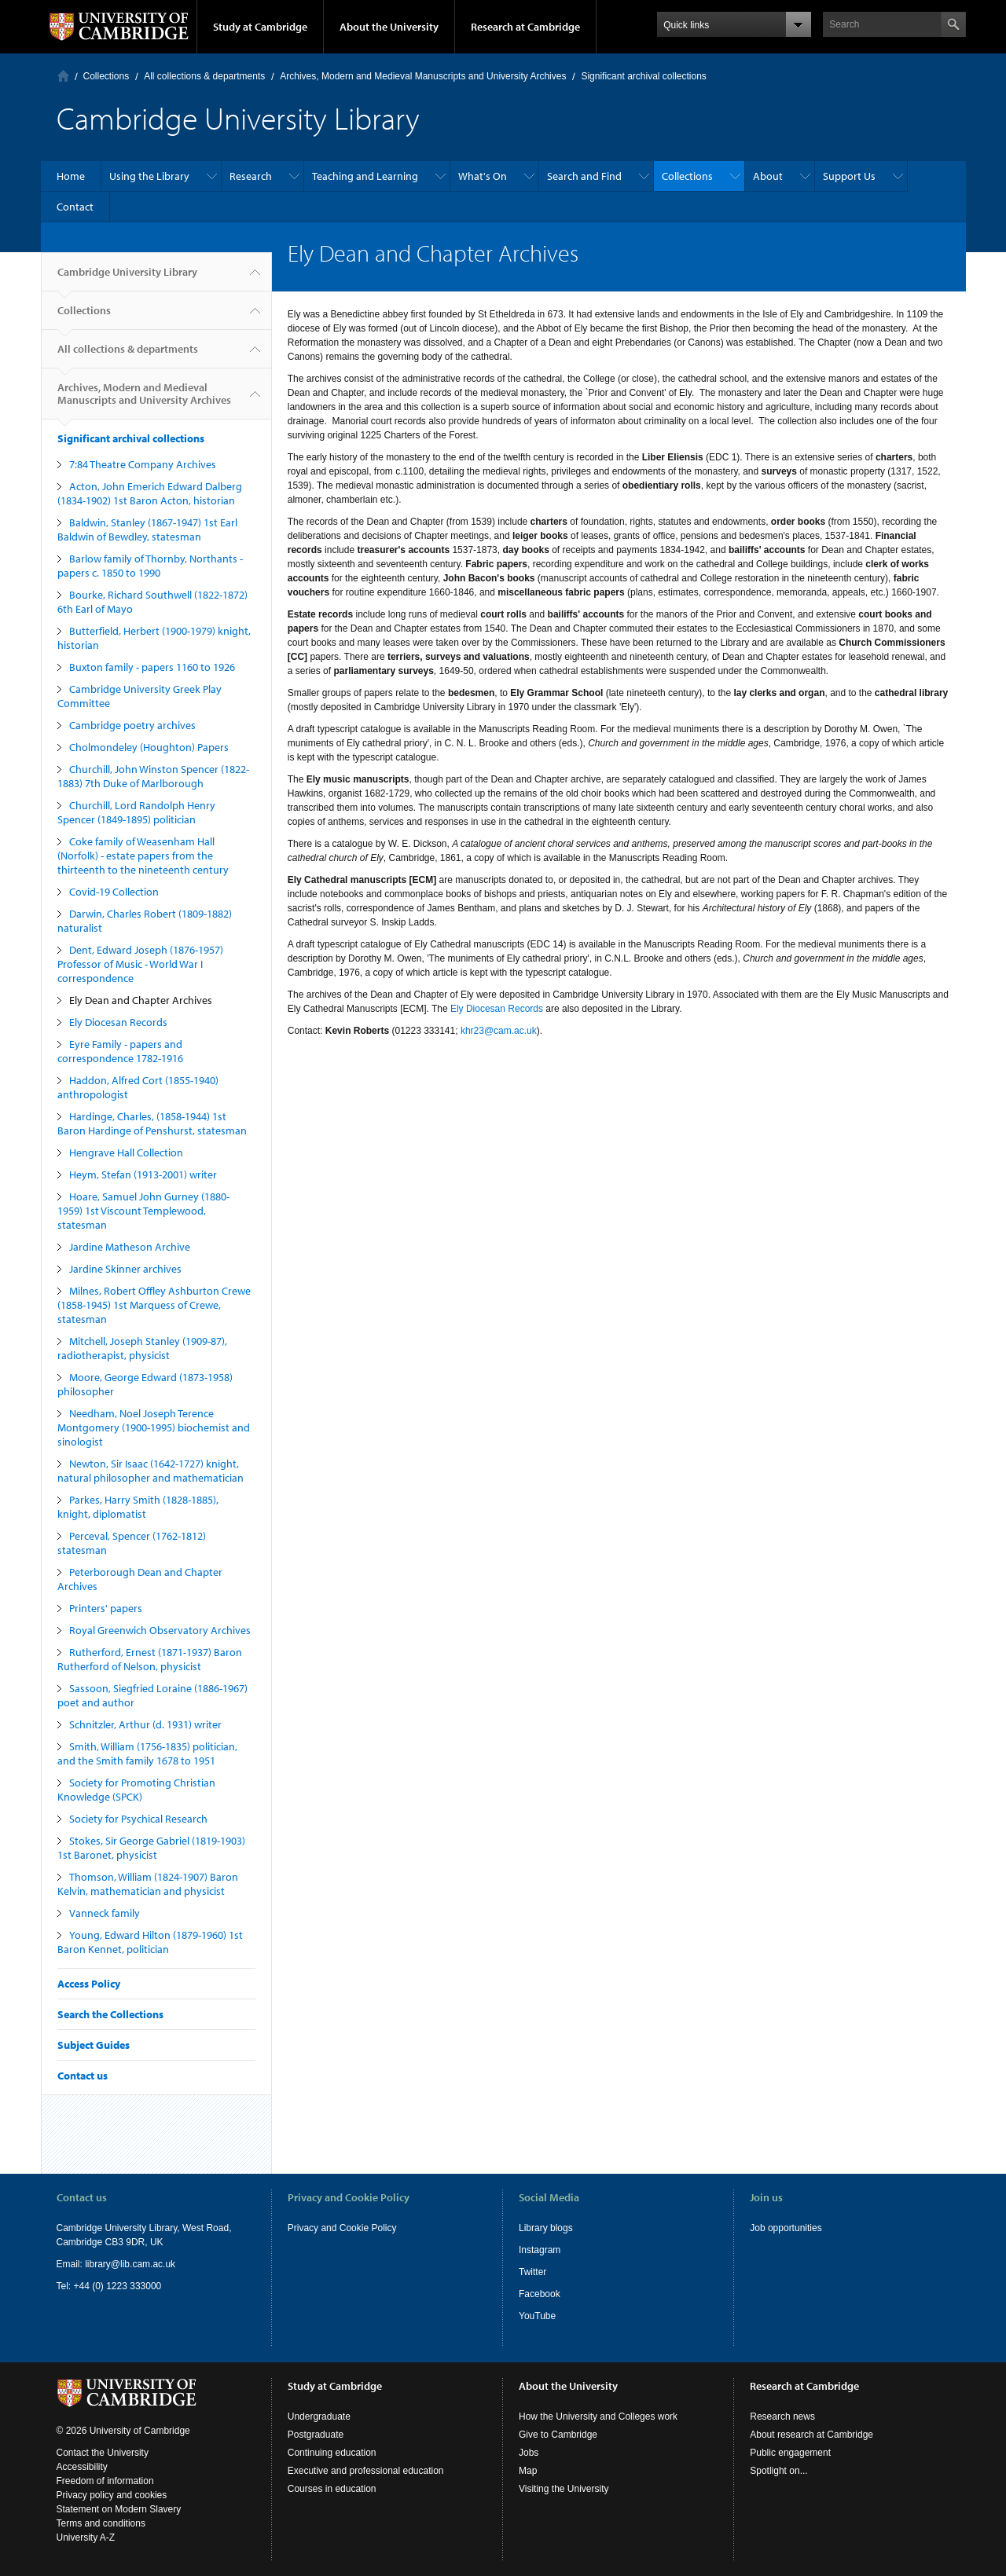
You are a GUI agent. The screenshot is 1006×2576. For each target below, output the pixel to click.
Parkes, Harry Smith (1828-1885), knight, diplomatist (137, 1507)
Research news (782, 2416)
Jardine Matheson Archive (129, 1247)
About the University (389, 27)
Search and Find (584, 176)
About (768, 176)
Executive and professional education (366, 2470)
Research (250, 176)
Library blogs (546, 2227)
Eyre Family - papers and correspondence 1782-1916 (120, 1051)
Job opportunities (785, 2227)
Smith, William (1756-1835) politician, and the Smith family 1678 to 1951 (147, 1753)
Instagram (539, 2249)
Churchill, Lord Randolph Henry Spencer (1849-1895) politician (136, 812)
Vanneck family (104, 1913)
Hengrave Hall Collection (126, 1152)
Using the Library (149, 176)
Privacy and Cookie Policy (342, 2227)
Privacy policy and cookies (112, 2495)
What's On (482, 176)
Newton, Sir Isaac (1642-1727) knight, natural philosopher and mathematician (150, 1471)
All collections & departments (204, 76)
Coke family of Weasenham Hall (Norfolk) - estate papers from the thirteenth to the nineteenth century (143, 855)
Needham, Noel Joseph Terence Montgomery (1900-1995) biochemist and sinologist (153, 1427)
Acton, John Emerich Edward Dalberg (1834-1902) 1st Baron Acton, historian (149, 493)
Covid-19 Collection (114, 892)
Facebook (539, 2293)
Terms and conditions (101, 2523)
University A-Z (86, 2537)
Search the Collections (110, 2014)
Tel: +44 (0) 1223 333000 (109, 2286)
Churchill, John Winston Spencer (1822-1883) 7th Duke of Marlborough (153, 776)
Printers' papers (105, 1608)
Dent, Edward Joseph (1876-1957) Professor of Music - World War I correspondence (140, 964)
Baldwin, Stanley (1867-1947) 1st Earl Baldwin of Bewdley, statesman (147, 529)
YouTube (537, 2315)
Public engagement (790, 2452)
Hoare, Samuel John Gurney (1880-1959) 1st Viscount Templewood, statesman (143, 1210)
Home (63, 75)
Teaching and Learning (365, 176)
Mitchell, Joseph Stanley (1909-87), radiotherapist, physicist (142, 1348)
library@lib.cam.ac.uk (130, 2264)
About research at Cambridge (811, 2434)
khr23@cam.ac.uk (499, 1030)
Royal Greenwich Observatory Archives (160, 1630)
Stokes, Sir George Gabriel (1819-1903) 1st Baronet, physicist (151, 1848)
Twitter (532, 2271)
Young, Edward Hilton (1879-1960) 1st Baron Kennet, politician (150, 1942)
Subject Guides (93, 2045)
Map (528, 2470)
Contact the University (103, 2452)
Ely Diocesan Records (118, 1022)
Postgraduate (315, 2434)
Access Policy (88, 1984)
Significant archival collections (643, 76)
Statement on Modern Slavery (119, 2509)
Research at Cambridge (525, 27)
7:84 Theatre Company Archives (142, 464)
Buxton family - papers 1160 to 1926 (152, 667)
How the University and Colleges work (598, 2416)
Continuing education (332, 2452)
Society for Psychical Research (138, 1819)
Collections (106, 76)
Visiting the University (564, 2488)
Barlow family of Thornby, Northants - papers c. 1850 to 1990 (150, 565)
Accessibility (82, 2466)
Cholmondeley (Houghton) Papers (149, 747)
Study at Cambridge (260, 27)
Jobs (528, 2452)
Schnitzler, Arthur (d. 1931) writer (145, 1724)
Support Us (849, 176)
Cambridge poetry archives (132, 725)
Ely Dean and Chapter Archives (140, 1000)
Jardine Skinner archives (125, 1269)
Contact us (82, 2075)
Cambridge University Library (127, 278)
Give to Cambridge (558, 2434)
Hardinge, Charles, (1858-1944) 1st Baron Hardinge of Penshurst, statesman (152, 1123)
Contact (75, 207)
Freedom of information (105, 2480)
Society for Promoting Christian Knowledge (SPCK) (136, 1789)
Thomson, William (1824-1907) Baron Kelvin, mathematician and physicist (147, 1884)
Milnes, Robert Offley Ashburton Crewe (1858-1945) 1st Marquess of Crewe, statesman (154, 1305)
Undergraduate (319, 2416)
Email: (71, 2264)
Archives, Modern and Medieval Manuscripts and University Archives (423, 76)
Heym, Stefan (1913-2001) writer (143, 1174)
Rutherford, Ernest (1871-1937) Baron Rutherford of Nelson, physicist (149, 1659)
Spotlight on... (778, 2470)
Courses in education (332, 2488)
